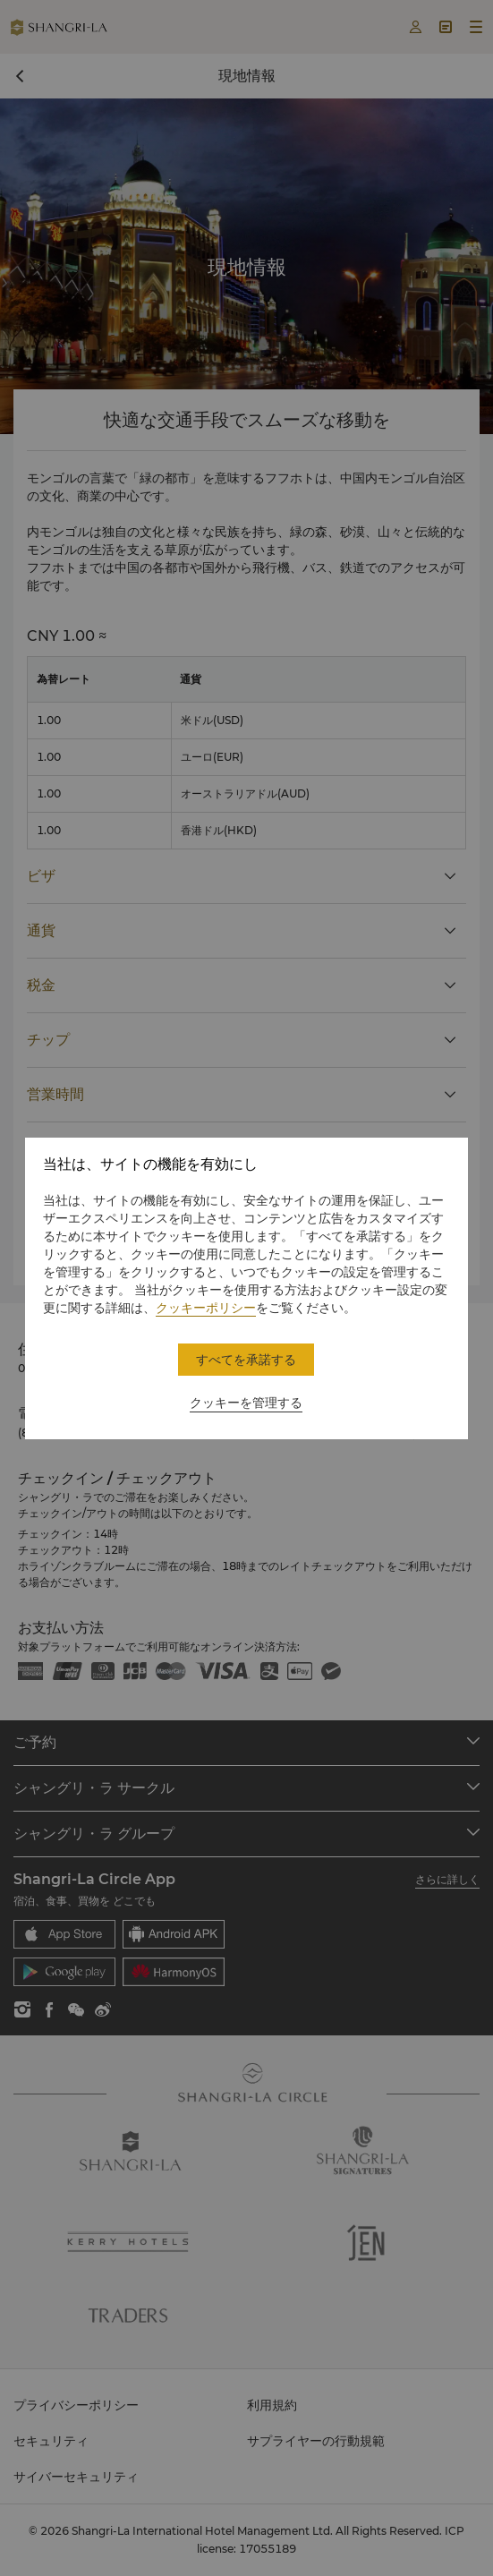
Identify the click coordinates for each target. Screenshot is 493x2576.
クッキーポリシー (206, 1308)
